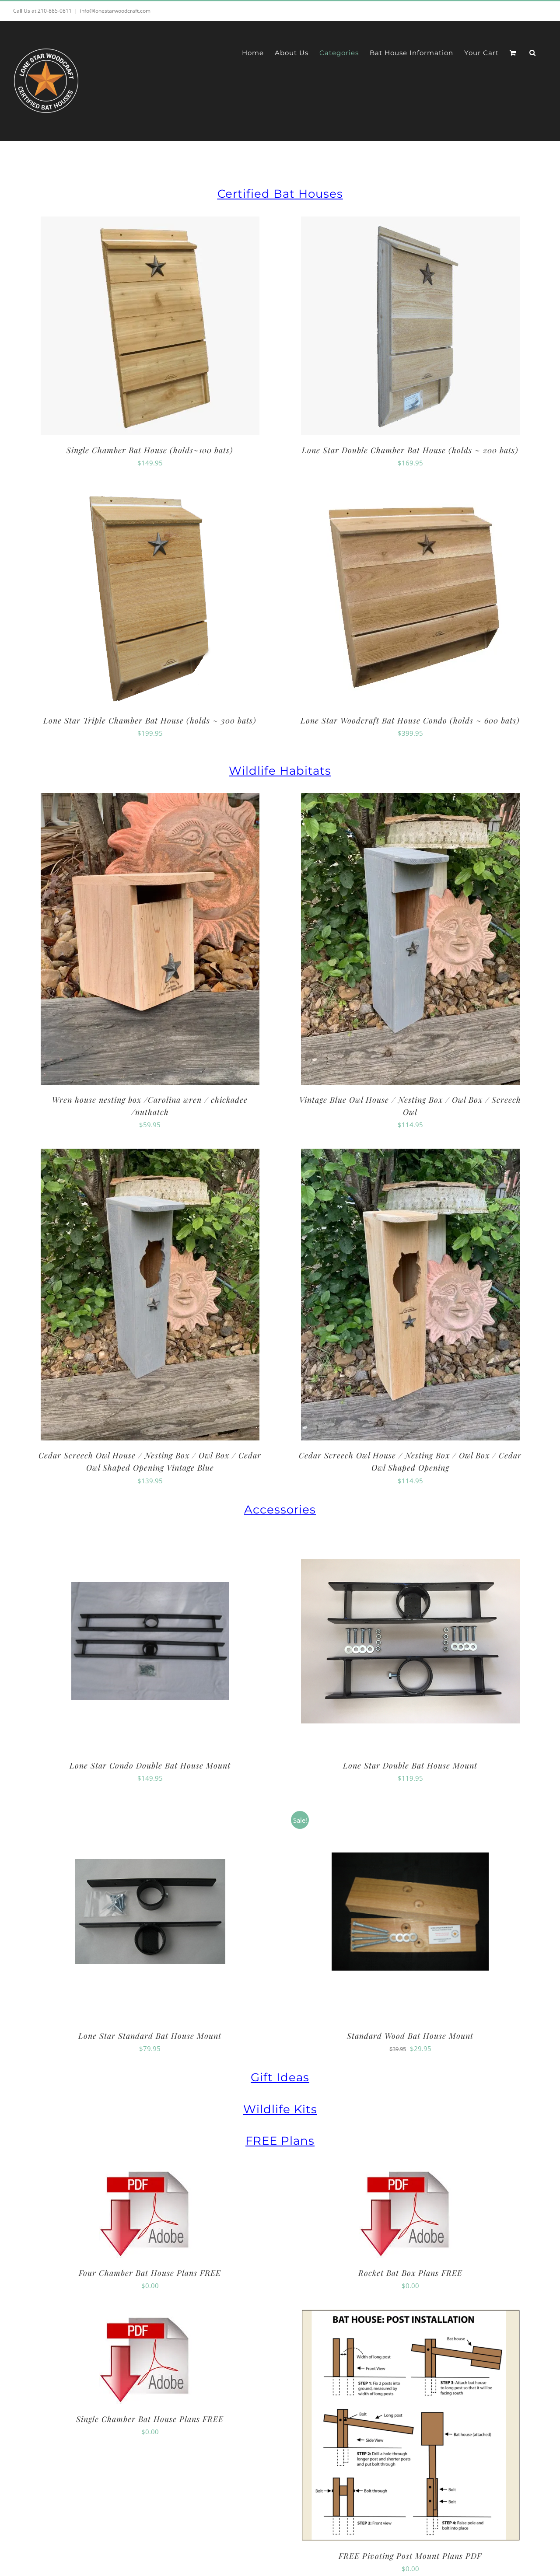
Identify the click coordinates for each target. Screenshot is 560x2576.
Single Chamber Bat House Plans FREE (150, 2419)
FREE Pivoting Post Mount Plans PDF (410, 2556)
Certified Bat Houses (280, 194)
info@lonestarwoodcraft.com (115, 10)
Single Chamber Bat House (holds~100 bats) (149, 450)
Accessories (280, 1510)
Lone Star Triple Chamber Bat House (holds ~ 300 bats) (149, 720)
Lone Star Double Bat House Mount (410, 1765)
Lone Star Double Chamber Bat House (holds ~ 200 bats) (410, 450)
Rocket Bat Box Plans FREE (410, 2273)
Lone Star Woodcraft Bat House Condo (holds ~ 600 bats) (410, 720)
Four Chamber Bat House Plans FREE (150, 2273)
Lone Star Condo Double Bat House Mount (150, 1765)
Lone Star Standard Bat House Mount (149, 2036)
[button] (532, 53)
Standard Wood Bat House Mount (410, 2036)
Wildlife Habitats (280, 771)
